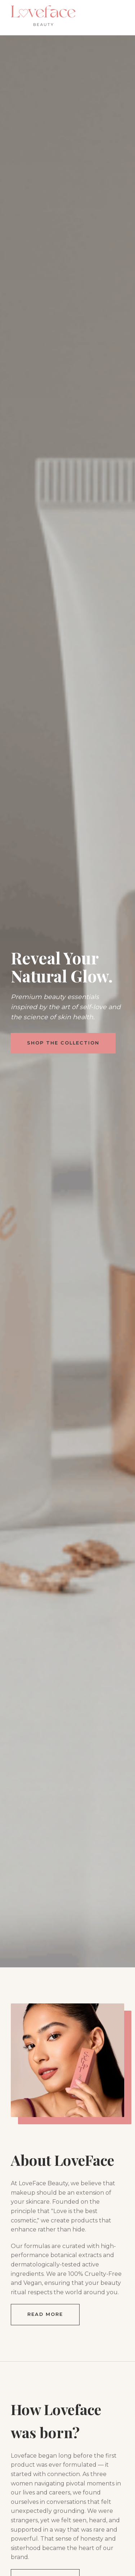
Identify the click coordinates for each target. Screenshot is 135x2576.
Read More (45, 2314)
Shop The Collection (63, 1043)
